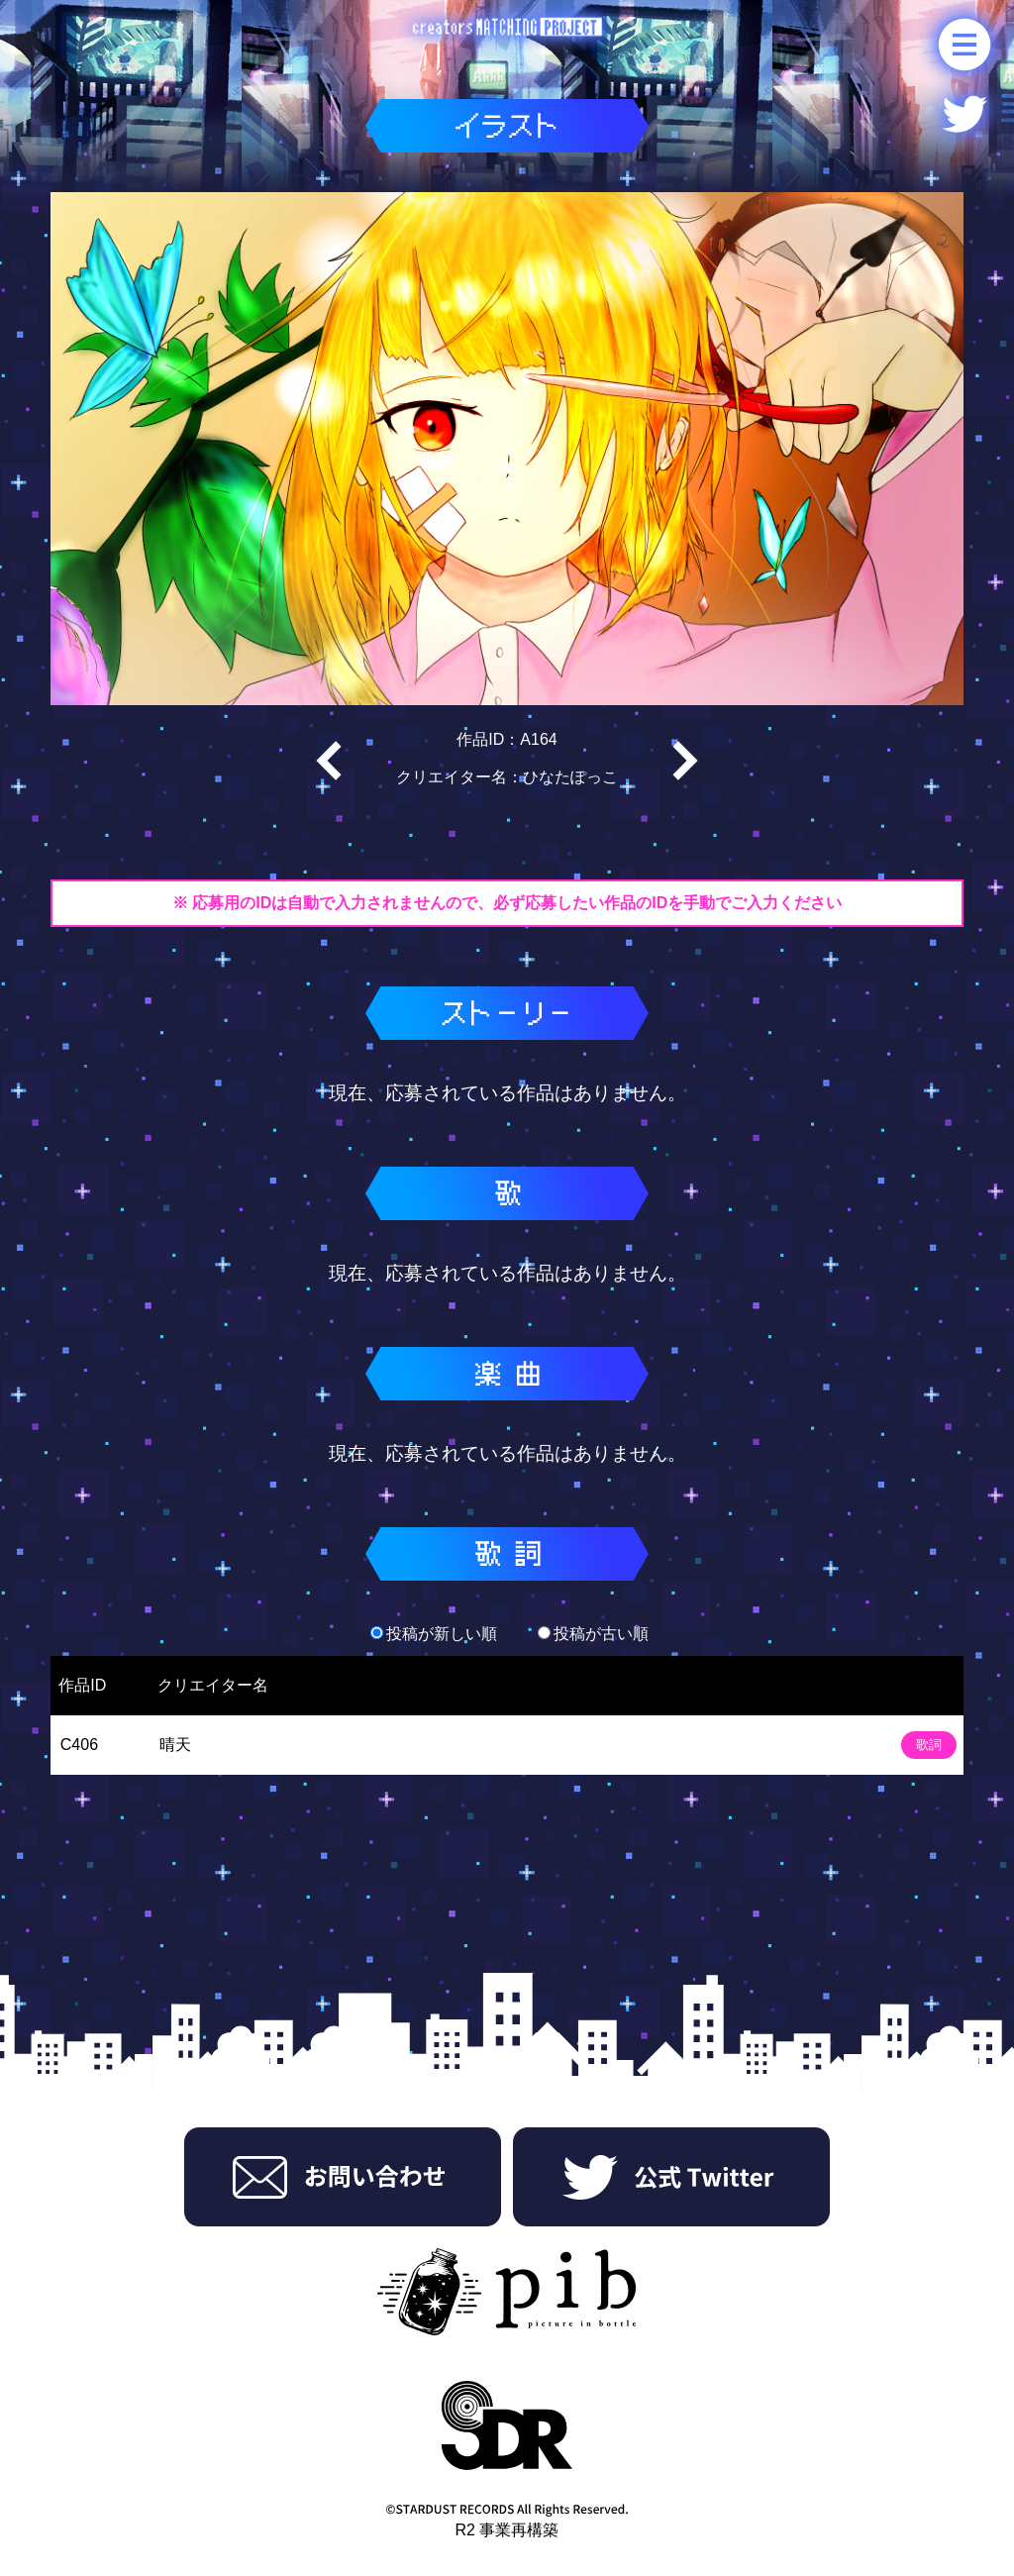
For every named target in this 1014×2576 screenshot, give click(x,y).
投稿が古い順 (593, 1633)
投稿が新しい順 (433, 1633)
